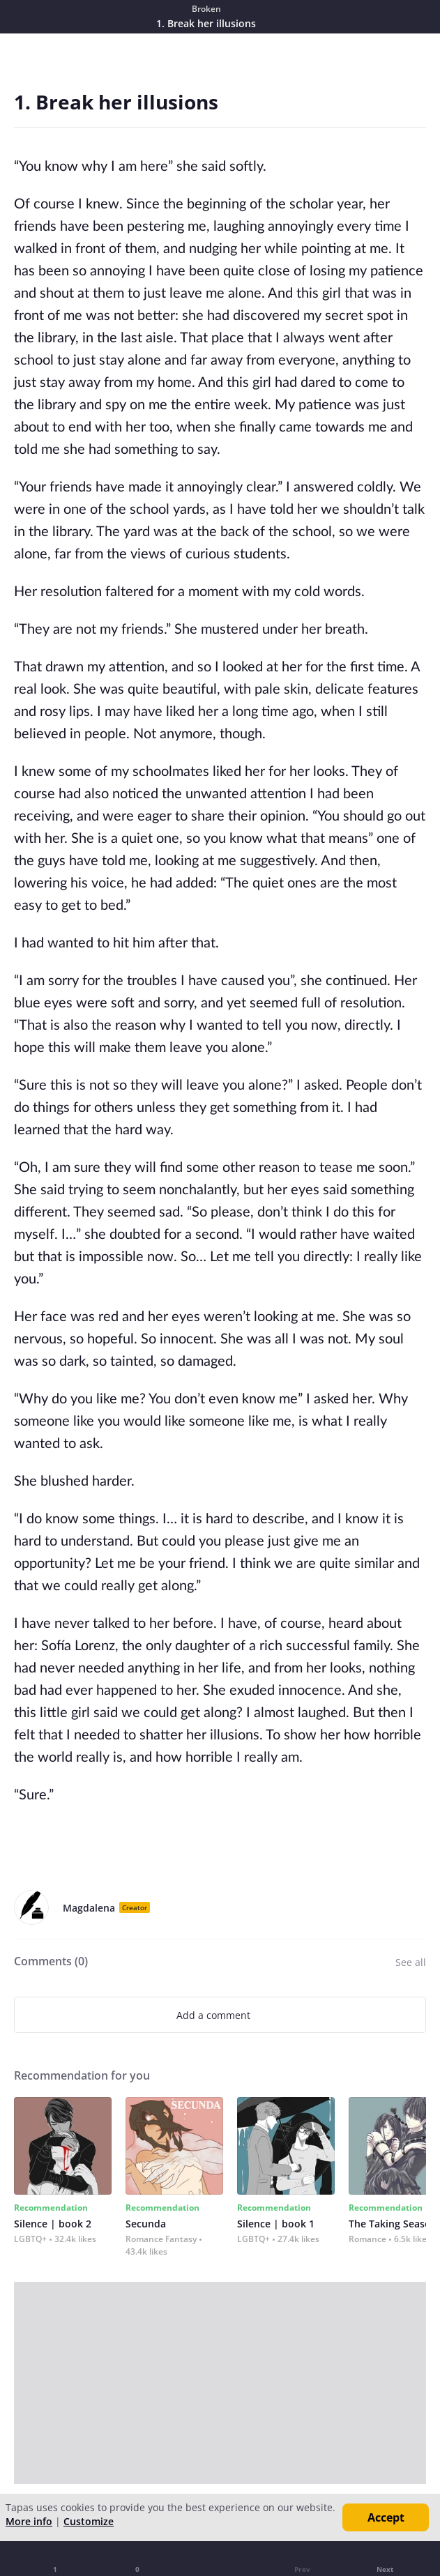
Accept (385, 2517)
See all (410, 1962)
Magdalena (89, 1908)
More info (29, 2521)
